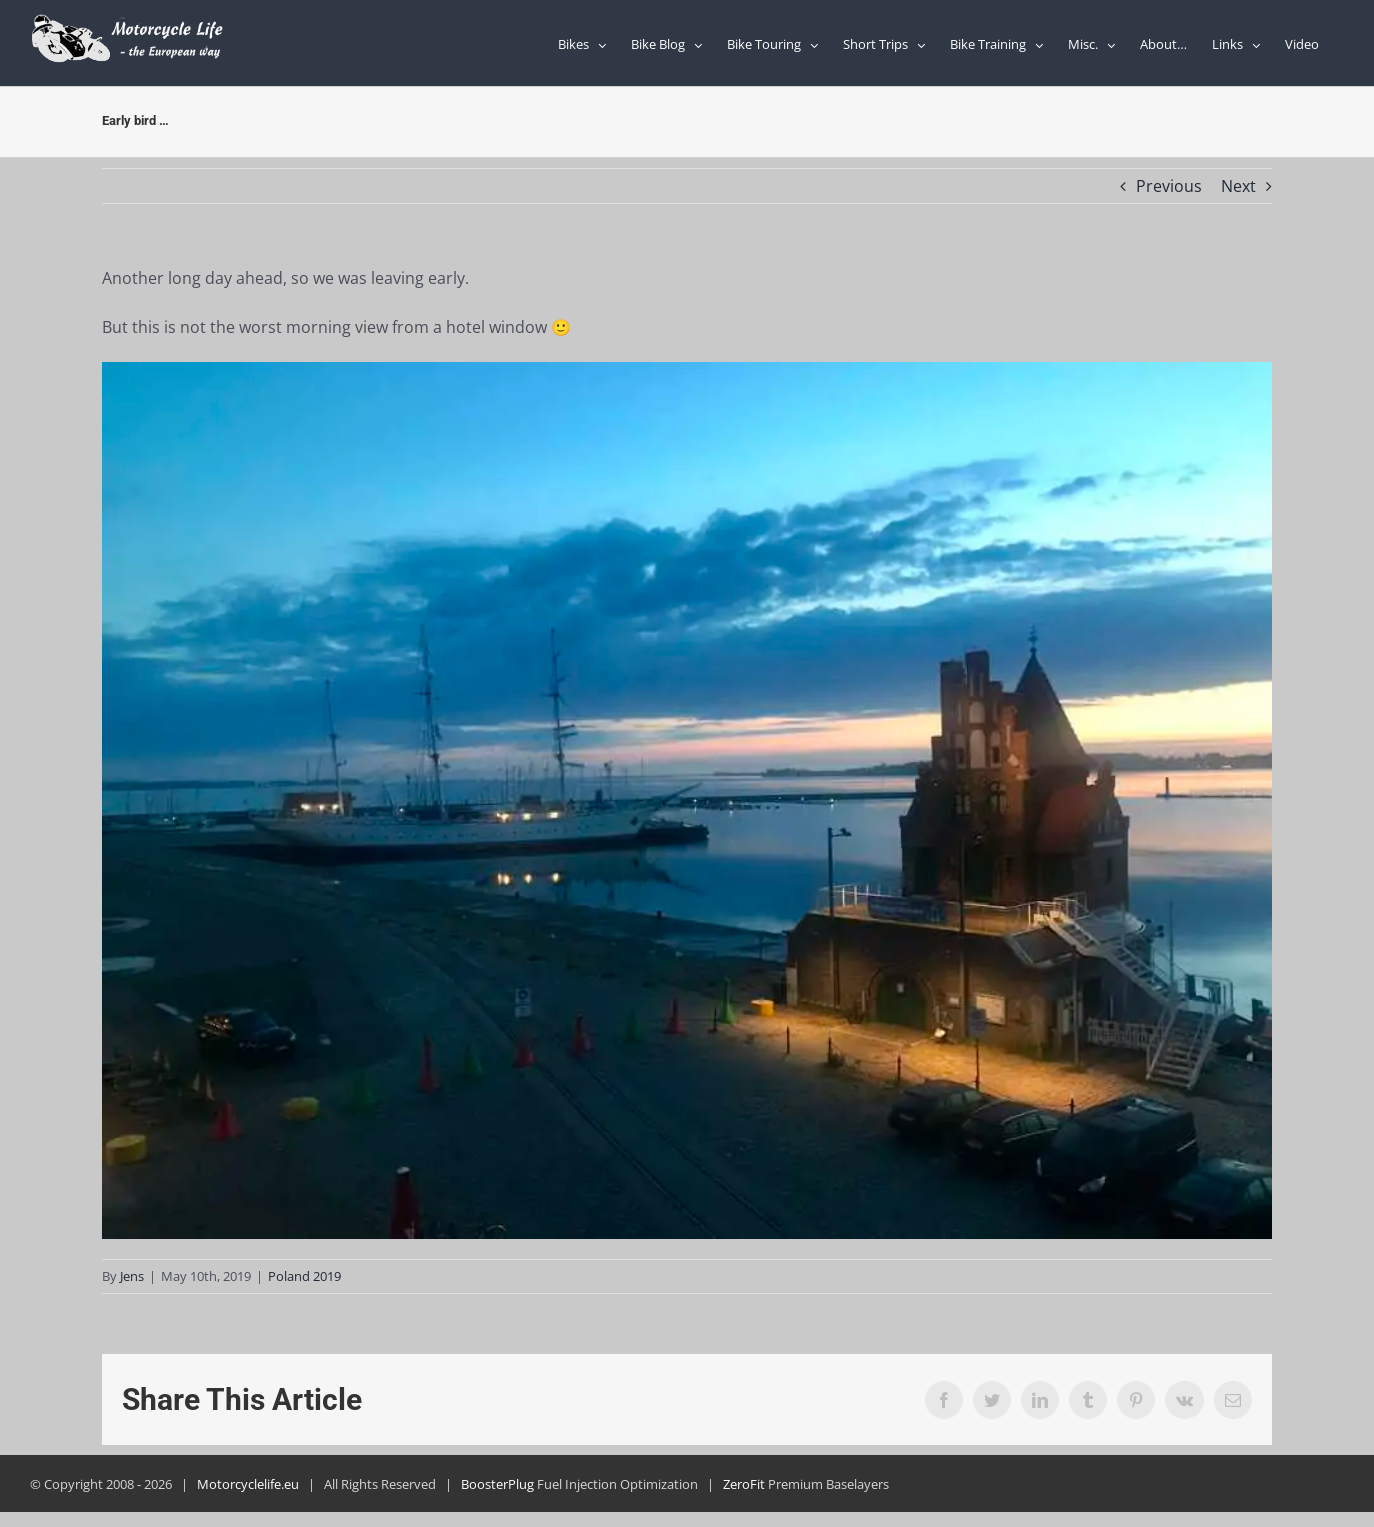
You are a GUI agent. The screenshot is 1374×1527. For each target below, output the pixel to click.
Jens (132, 1276)
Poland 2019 (304, 1276)
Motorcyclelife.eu (248, 1484)
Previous (1169, 186)
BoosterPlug (497, 1484)
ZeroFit (744, 1484)
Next (1238, 186)
